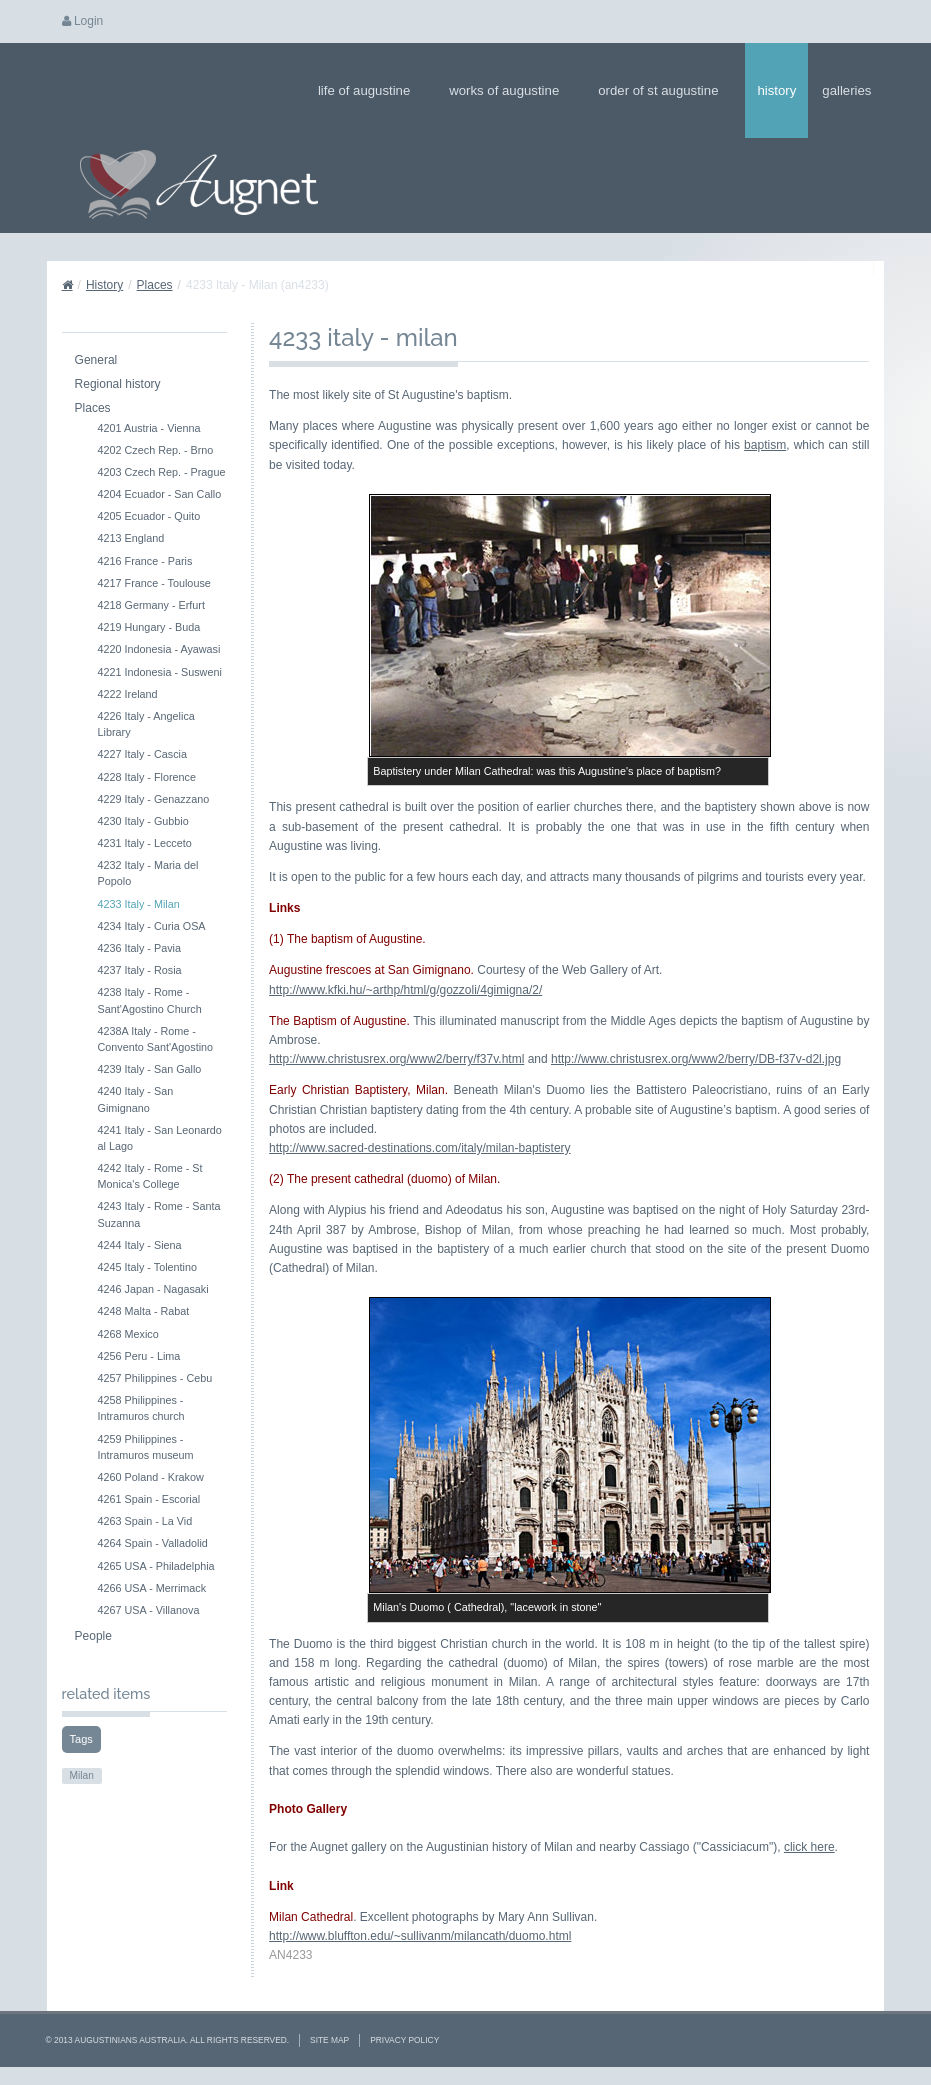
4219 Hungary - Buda (149, 627)
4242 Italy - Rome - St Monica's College (150, 1176)
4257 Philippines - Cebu (155, 1378)
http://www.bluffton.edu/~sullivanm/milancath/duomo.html (420, 1936)
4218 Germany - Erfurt (151, 605)
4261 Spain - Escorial (149, 1499)
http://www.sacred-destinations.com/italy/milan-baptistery (419, 1148)
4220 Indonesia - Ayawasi (159, 649)
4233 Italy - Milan (139, 904)
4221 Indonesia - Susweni (160, 672)
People (93, 1636)
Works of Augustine (510, 90)
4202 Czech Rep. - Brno (156, 450)
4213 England (131, 538)
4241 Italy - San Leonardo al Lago (160, 1138)
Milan (82, 1775)
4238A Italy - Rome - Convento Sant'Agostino (156, 1039)
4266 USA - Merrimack (152, 1588)
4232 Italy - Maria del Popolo (148, 873)
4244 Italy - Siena (140, 1245)
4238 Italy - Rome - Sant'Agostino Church (150, 1000)
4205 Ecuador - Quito (149, 516)
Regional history (118, 384)
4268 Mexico (128, 1334)
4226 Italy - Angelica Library (146, 724)
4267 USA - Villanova (149, 1610)
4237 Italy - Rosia (140, 970)
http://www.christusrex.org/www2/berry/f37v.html (396, 1059)
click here (809, 1847)
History (776, 90)
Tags (81, 1739)
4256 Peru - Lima (139, 1356)
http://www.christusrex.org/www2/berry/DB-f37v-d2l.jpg (696, 1059)
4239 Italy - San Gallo (150, 1069)
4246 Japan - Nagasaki (153, 1289)
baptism (765, 445)
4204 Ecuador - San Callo (160, 494)
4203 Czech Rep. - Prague (162, 472)
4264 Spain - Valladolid (153, 1543)
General (96, 360)
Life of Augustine (370, 90)
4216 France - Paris (145, 561)
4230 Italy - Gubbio (143, 821)
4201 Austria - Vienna (149, 428)
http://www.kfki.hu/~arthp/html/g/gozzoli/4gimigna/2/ (405, 990)
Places (155, 285)
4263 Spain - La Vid (145, 1521)
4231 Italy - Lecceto (145, 843)
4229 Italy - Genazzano (154, 799)
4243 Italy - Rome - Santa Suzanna (159, 1214)
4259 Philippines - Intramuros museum (146, 1447)
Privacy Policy (404, 2040)
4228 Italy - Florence (147, 777)
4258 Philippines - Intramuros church (141, 1408)
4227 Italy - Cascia (142, 754)
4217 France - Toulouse (154, 583)
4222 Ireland (128, 694)
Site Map (329, 2040)
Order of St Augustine (664, 90)
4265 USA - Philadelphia (156, 1566)
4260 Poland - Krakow (151, 1477)
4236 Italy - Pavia (139, 948)
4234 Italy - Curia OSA (152, 926)
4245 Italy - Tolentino (147, 1267)
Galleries (853, 90)
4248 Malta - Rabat (144, 1311)
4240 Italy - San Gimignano (136, 1099)
